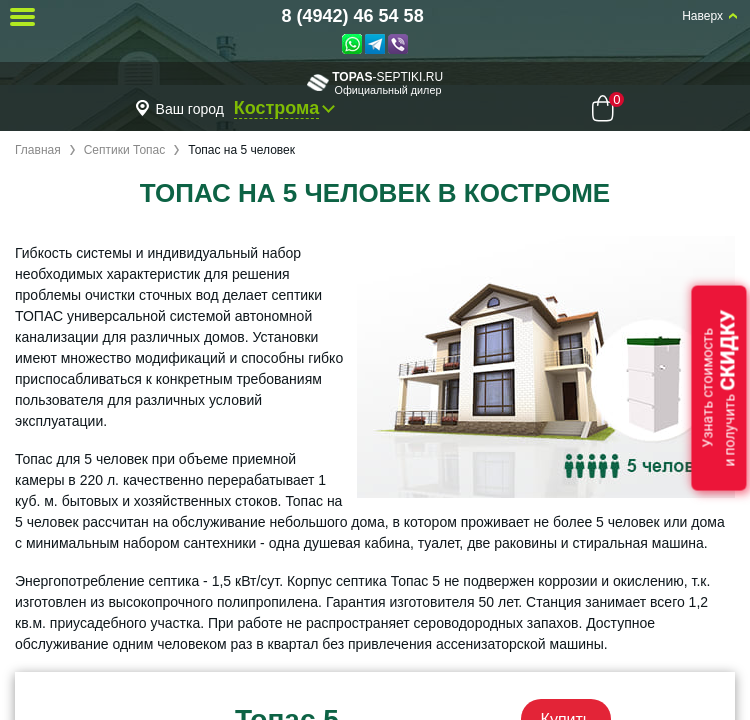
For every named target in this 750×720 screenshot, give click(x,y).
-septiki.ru (375, 82)
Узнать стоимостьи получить (719, 388)
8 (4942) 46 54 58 (353, 16)
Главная (38, 150)
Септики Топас (125, 150)
